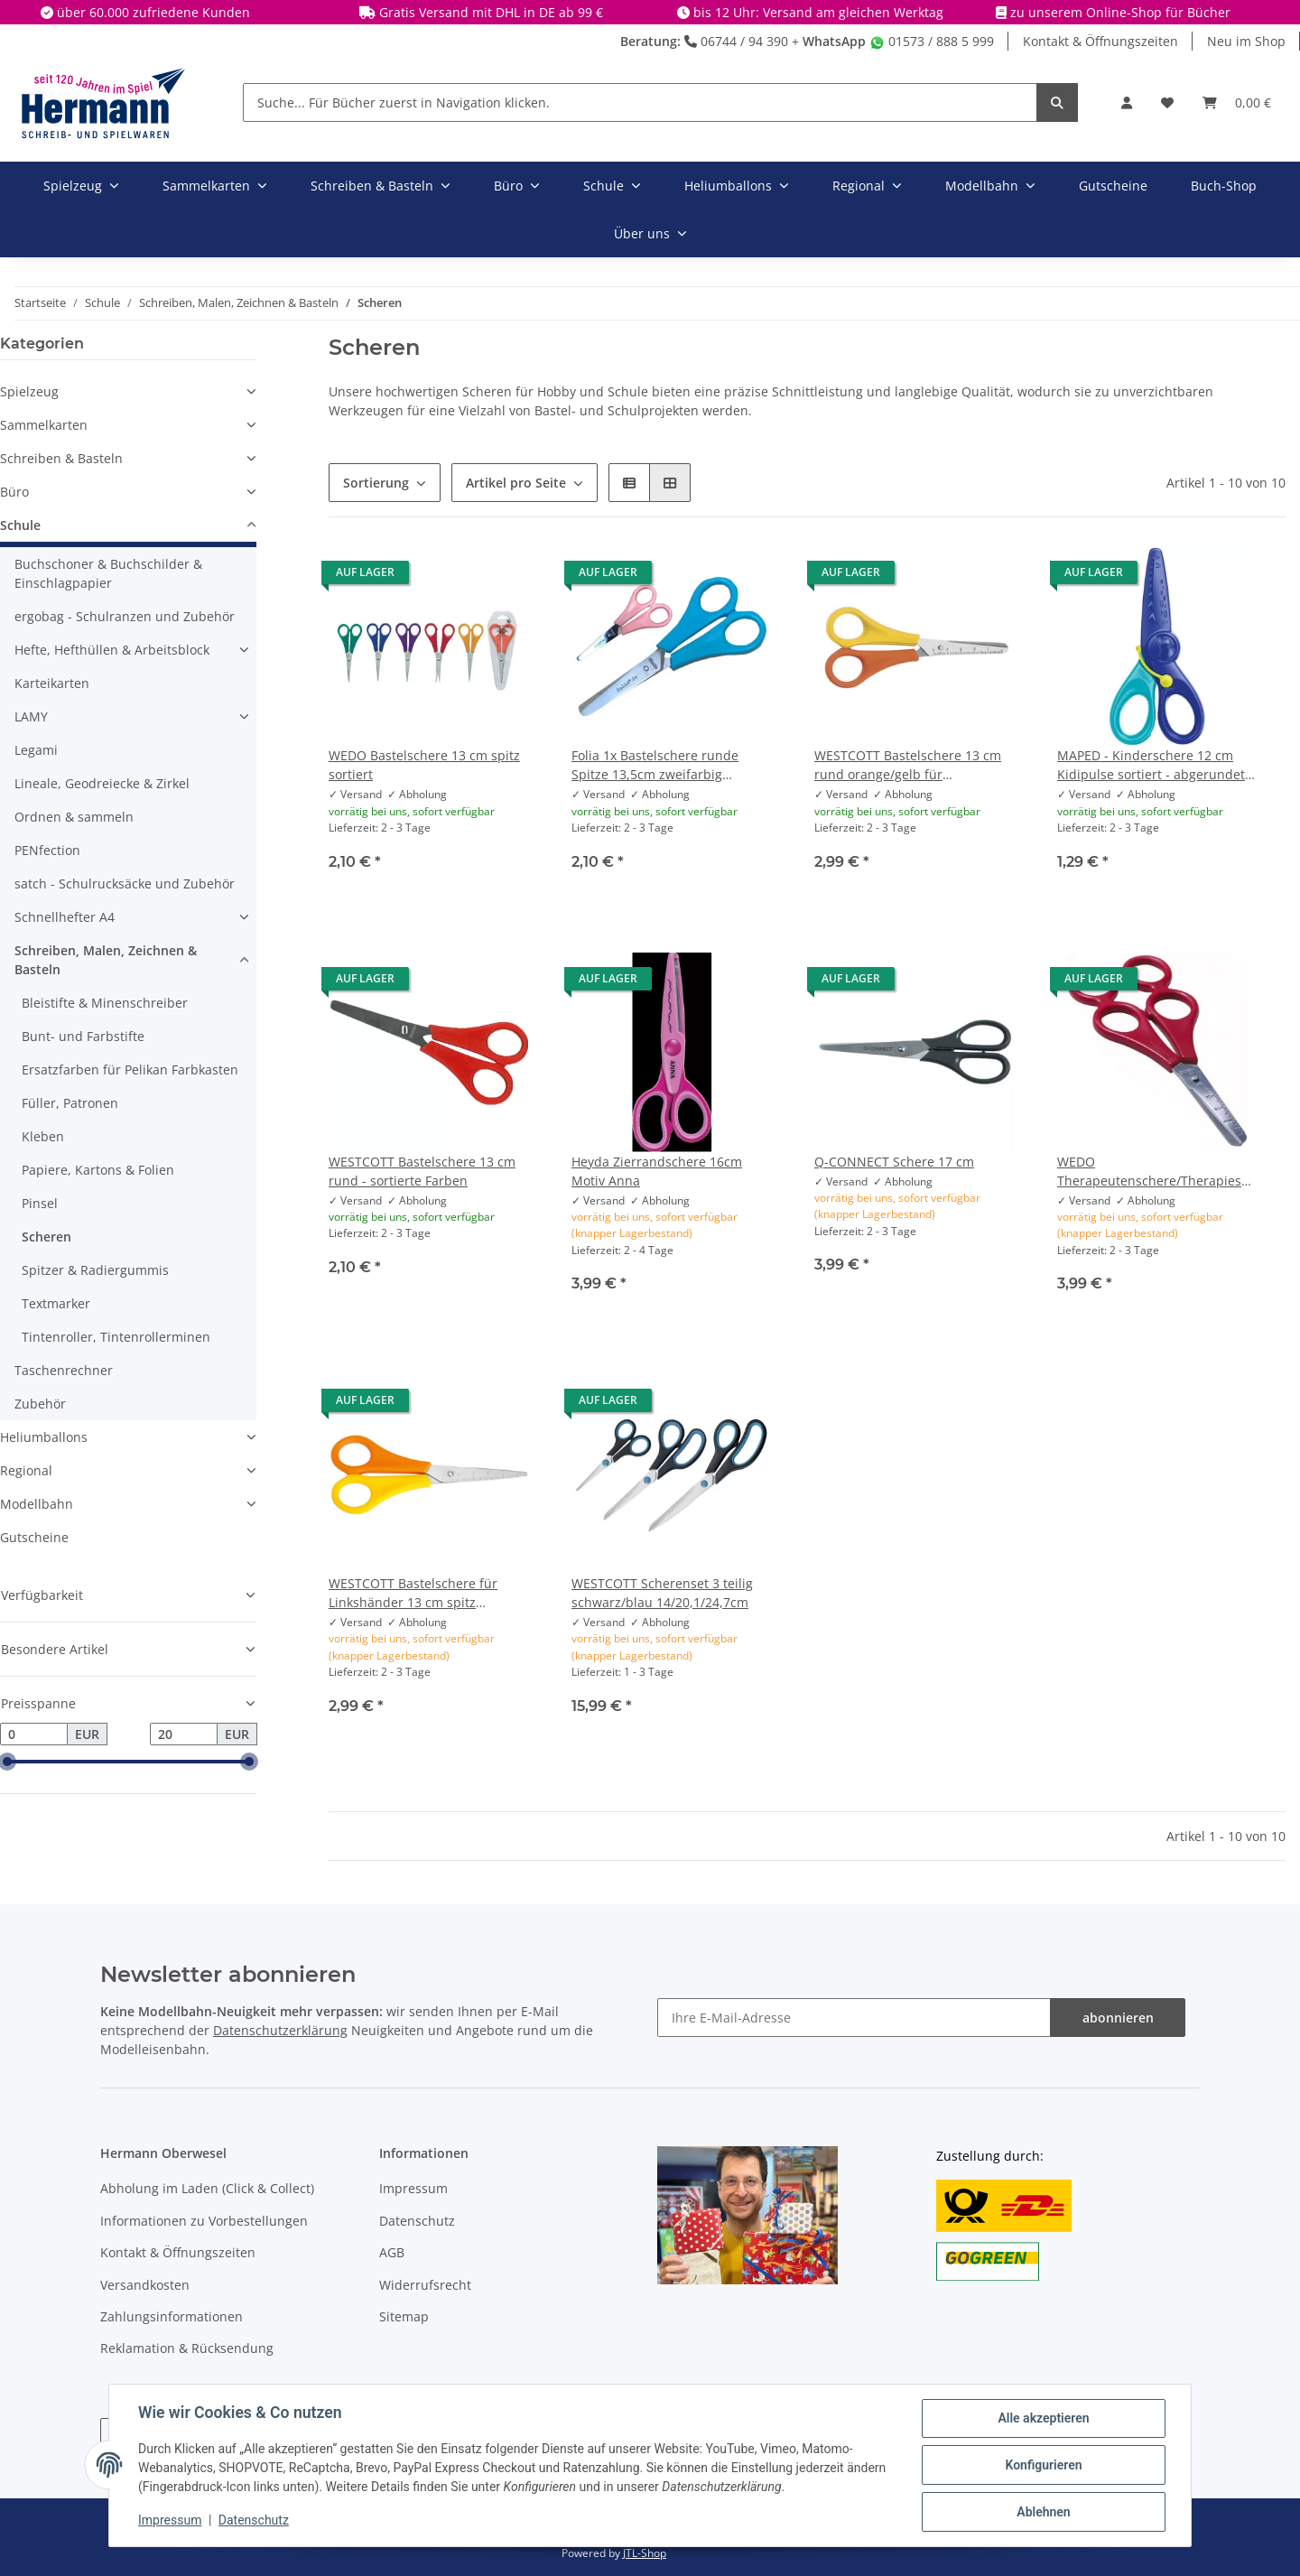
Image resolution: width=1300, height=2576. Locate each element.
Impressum (413, 2188)
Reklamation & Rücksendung (187, 2348)
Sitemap (404, 2316)
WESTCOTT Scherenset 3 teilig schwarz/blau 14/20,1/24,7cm (662, 1593)
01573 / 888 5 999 (931, 41)
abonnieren (1118, 2017)
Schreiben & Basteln (61, 458)
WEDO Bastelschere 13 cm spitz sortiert (424, 765)
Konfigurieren (1043, 2465)
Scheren (46, 1236)
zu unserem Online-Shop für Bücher (1120, 12)
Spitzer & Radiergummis (95, 1270)
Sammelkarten (44, 424)
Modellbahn (36, 1503)
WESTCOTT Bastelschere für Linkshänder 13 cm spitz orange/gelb (413, 1593)
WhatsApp (834, 41)
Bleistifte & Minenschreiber (105, 1002)
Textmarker (56, 1303)
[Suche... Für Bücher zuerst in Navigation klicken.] (640, 102)
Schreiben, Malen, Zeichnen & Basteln (105, 960)
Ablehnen (1043, 2512)
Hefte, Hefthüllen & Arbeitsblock (111, 649)
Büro (14, 491)
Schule (20, 525)
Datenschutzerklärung (280, 2030)
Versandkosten (145, 2284)
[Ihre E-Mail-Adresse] (854, 2017)
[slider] (7, 1762)
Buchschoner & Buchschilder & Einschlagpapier (108, 573)
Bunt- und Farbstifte (83, 1036)
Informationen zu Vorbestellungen (204, 2220)
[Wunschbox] (1167, 102)
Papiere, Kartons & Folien (98, 1169)
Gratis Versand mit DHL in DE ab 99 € (491, 12)
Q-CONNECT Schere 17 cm (894, 1161)
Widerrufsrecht (425, 2284)
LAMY (31, 716)
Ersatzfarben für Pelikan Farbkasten (130, 1069)
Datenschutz (417, 2220)
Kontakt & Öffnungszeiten (1100, 41)
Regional (26, 1470)
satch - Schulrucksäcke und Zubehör (124, 883)
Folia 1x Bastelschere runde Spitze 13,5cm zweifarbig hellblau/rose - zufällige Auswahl (670, 765)
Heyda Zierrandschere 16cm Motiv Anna (656, 1171)
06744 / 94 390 (736, 41)
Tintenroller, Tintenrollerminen (116, 1336)
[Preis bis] (184, 1734)
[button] (1127, 102)
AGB (391, 2252)
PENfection (47, 850)
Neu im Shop (1246, 41)
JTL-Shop (644, 2553)
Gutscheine (34, 1537)
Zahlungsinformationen (171, 2316)
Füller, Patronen (70, 1102)
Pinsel (40, 1203)
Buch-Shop (1224, 185)
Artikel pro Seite (516, 482)
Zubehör (40, 1403)
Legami (36, 749)
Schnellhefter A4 (64, 916)
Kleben (43, 1136)
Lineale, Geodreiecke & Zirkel (102, 783)
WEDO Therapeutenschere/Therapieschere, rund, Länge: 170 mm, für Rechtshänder (1157, 1171)
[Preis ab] (34, 1734)
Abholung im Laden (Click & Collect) (207, 2188)
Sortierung (376, 482)
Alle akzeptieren (1043, 2418)
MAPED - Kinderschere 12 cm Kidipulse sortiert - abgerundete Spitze (1154, 765)
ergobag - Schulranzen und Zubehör (124, 616)
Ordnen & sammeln (74, 816)
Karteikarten (51, 683)
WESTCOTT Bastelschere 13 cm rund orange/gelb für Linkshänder (907, 765)
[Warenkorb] (1237, 102)
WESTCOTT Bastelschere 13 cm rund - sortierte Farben (422, 1171)
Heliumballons (44, 1437)
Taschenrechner (63, 1370)
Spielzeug (29, 391)
